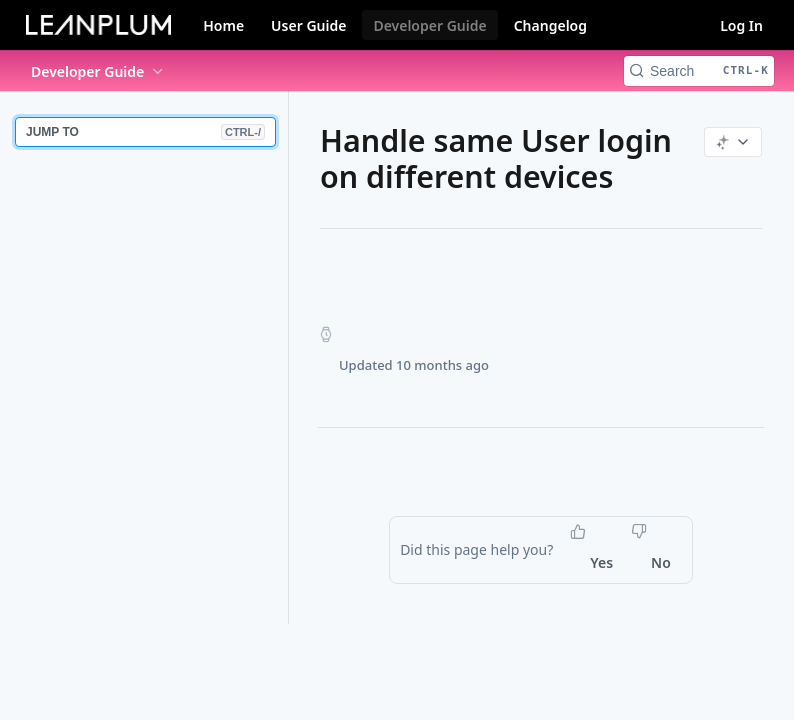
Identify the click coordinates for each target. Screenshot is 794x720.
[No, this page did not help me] (653, 563)
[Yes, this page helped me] (593, 563)
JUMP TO (145, 132)
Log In (741, 25)
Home (223, 25)
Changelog (550, 25)
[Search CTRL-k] (699, 71)
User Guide (308, 25)
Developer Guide (429, 25)
